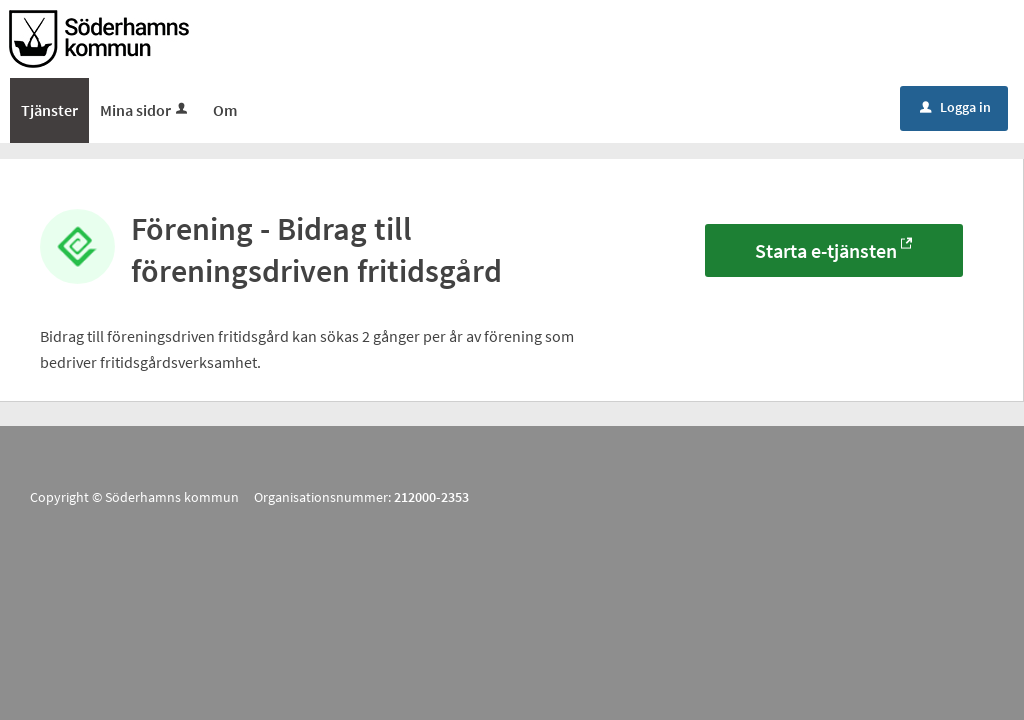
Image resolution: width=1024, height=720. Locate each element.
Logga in (955, 107)
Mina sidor (145, 110)
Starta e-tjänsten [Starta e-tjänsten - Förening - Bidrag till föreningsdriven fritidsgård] (826, 250)
